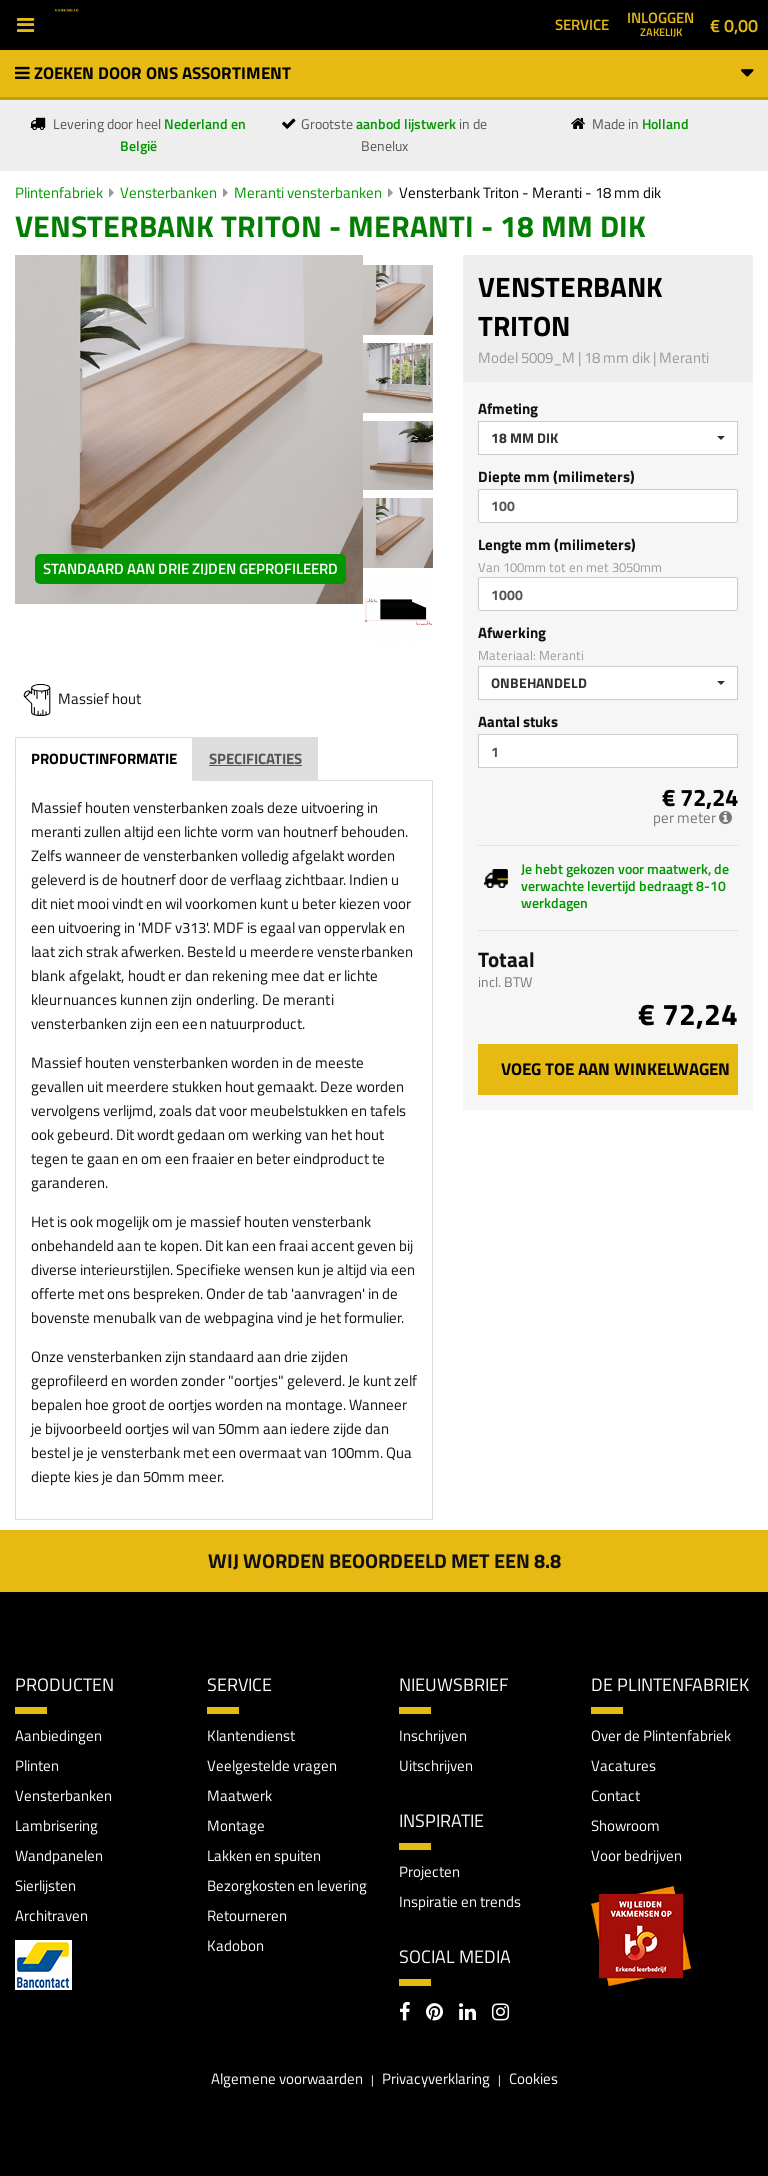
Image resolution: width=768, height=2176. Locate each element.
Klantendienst (251, 1735)
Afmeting (508, 408)
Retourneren (247, 1915)
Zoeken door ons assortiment (384, 73)
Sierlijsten (45, 1885)
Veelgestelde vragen (272, 1765)
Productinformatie (104, 758)
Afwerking (512, 632)
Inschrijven (433, 1735)
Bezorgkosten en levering (287, 1885)
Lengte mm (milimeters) (557, 544)
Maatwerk (239, 1795)
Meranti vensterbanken (308, 192)
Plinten (37, 1765)
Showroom (625, 1825)
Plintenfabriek (59, 192)
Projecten (429, 1871)
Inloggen (660, 23)
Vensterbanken (168, 192)
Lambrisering (56, 1825)
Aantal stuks (518, 721)
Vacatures (623, 1765)
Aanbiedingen (58, 1735)
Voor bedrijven (636, 1855)
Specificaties (255, 758)
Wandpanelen (59, 1855)
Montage (236, 1825)
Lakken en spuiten (264, 1855)
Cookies (533, 2078)
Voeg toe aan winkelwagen (615, 1069)
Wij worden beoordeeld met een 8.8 (384, 1560)
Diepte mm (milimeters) (556, 476)
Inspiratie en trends (460, 1901)
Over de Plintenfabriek (661, 1735)
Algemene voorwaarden (287, 2078)
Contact (615, 1795)
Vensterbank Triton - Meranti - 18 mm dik (530, 192)
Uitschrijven (436, 1765)
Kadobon (235, 1945)
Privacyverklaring (436, 2078)
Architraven (51, 1915)
